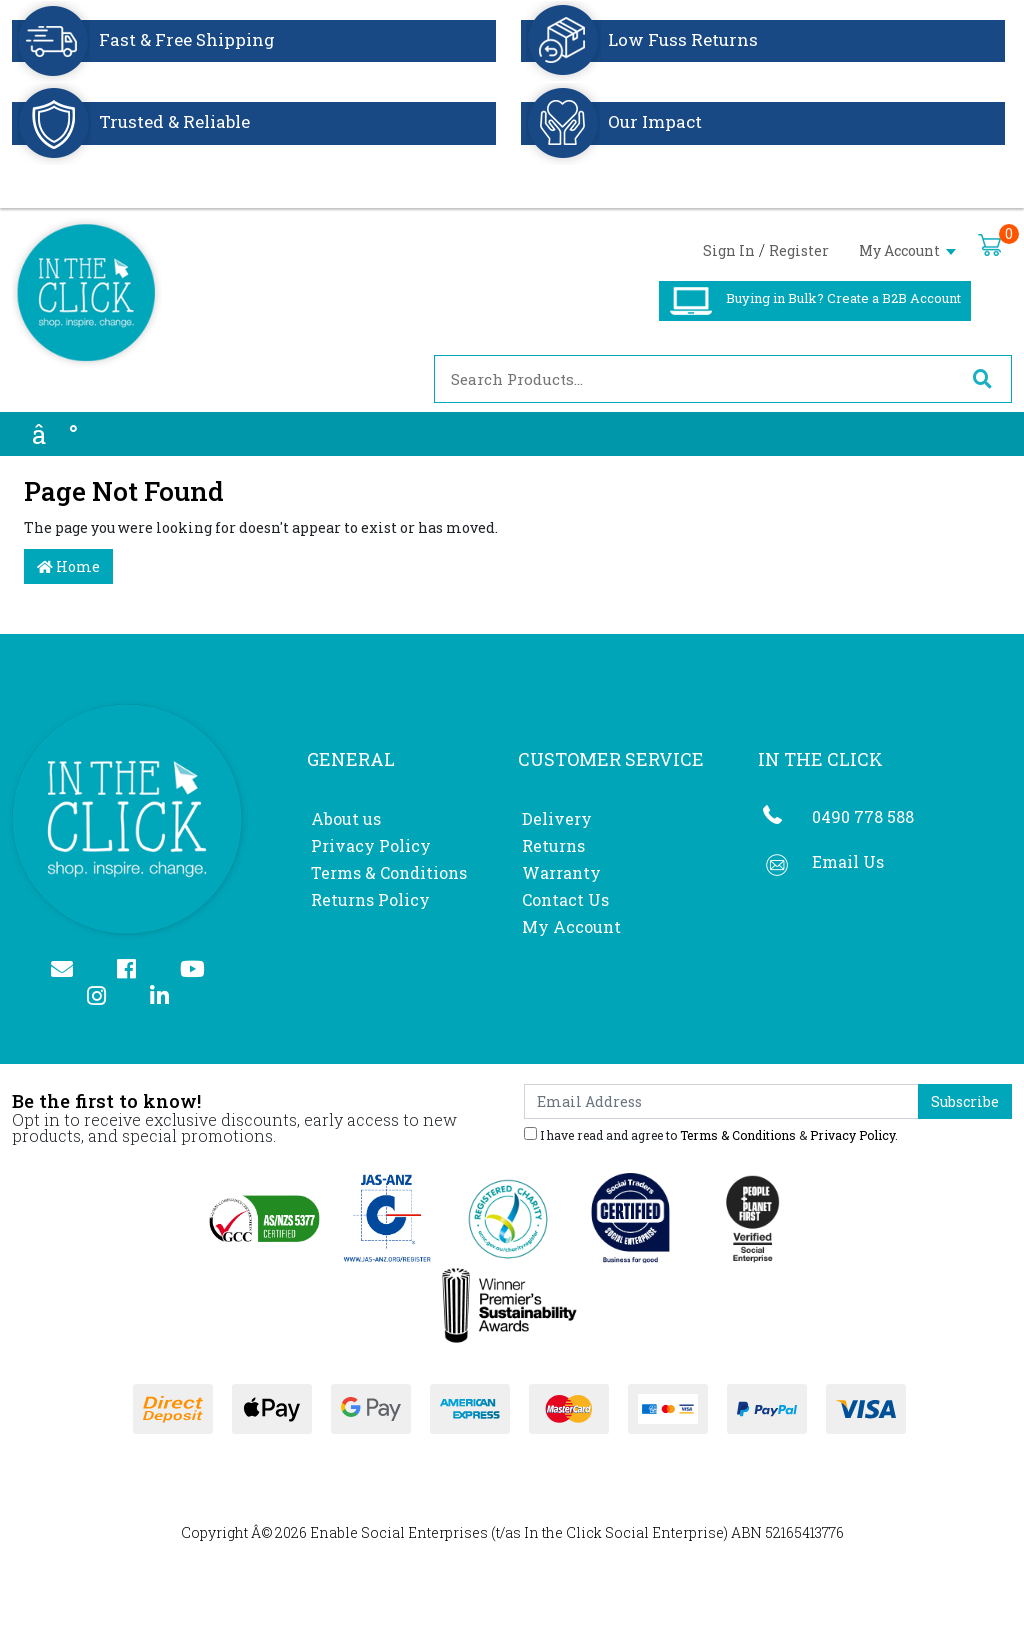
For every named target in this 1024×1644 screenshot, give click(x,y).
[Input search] (694, 379)
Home (68, 566)
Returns (553, 845)
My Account (907, 250)
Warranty (561, 872)
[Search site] (982, 379)
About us (346, 818)
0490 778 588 (863, 816)
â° (55, 434)
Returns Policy (370, 899)
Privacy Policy (371, 845)
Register (799, 250)
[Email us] (70, 970)
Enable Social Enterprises (399, 1532)
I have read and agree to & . (711, 1134)
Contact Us (565, 899)
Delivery (557, 818)
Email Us (848, 861)
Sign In (729, 250)
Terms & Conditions (389, 872)
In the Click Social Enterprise (624, 1532)
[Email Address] (721, 1101)
